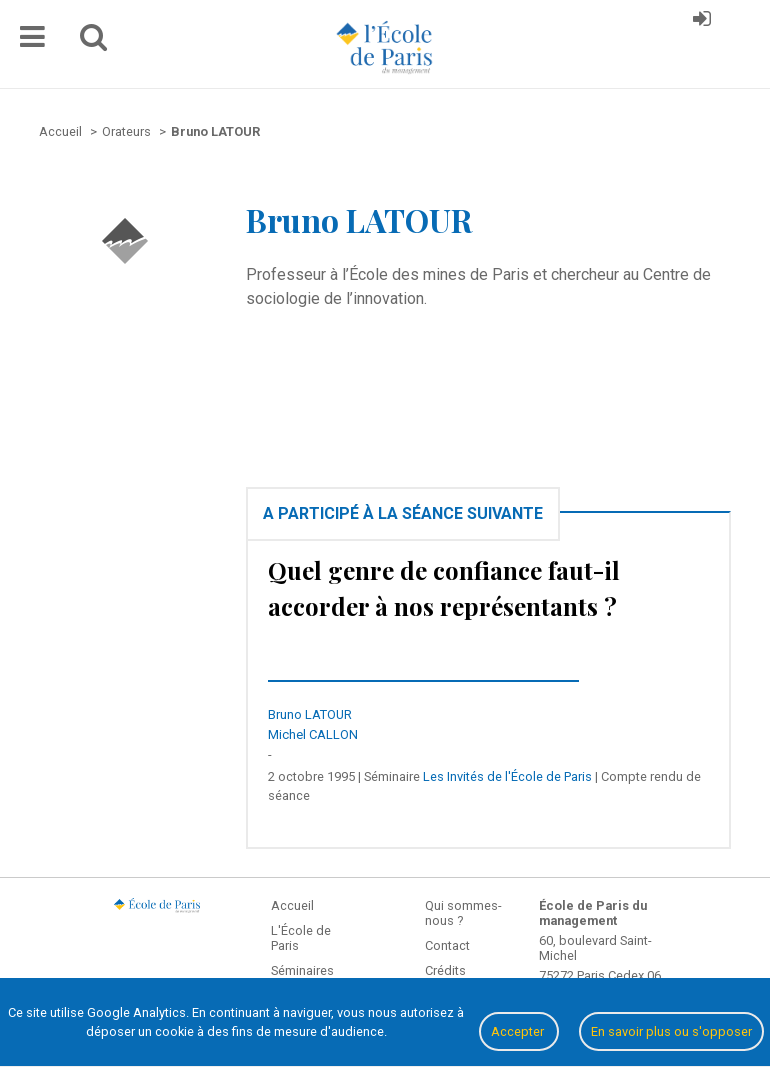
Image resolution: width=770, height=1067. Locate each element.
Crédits (445, 970)
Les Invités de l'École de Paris (507, 776)
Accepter (519, 1031)
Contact (447, 945)
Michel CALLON (313, 734)
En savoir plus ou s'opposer (671, 1031)
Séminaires (302, 970)
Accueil (292, 905)
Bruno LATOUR (310, 714)
